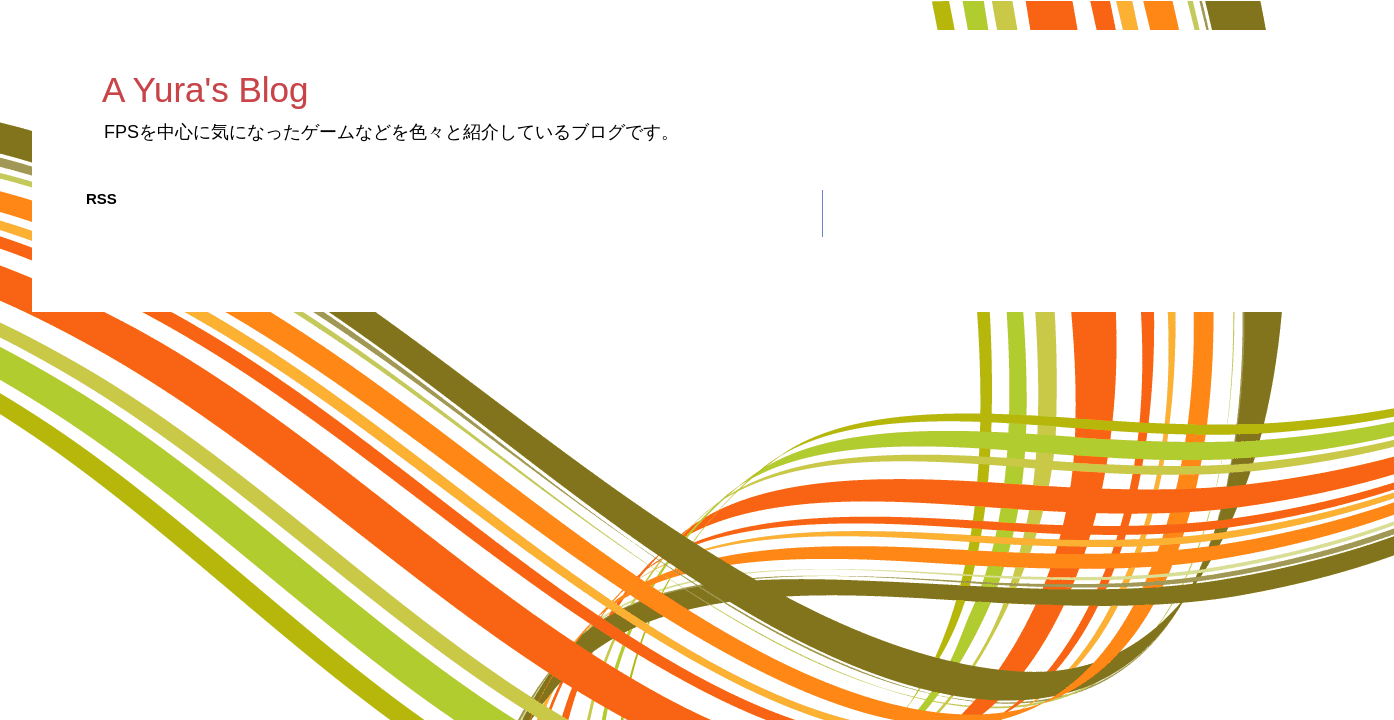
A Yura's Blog (205, 89)
